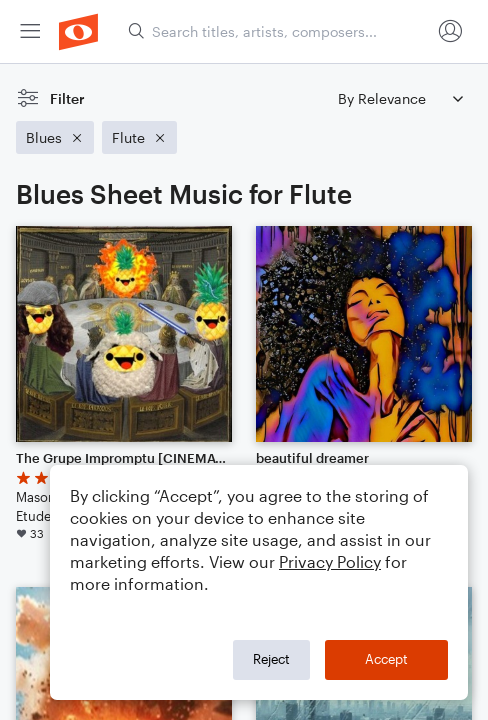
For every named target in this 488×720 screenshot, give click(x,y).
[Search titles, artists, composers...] (279, 31)
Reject (271, 659)
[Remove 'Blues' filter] (55, 137)
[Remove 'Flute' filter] (139, 137)
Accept (386, 659)
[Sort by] (400, 98)
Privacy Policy (330, 561)
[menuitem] (30, 31)
